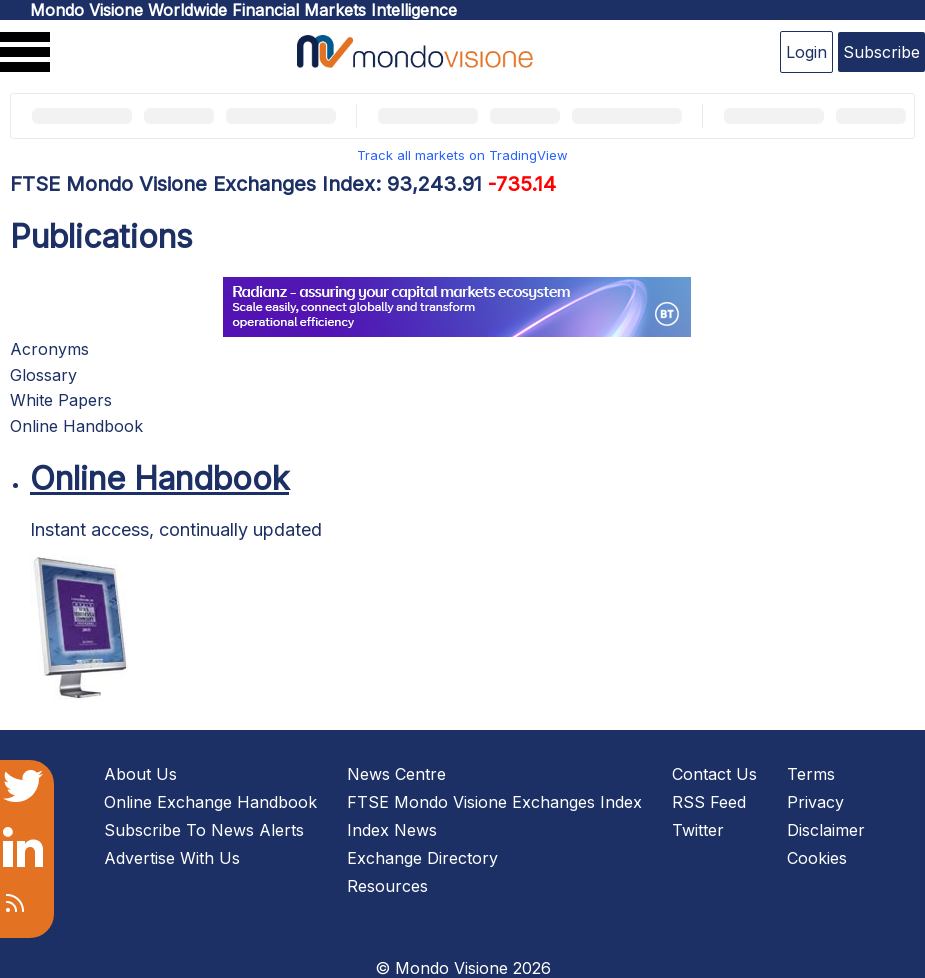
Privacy (815, 802)
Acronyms (49, 349)
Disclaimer (826, 830)
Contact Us (714, 774)
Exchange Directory (422, 858)
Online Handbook (76, 426)
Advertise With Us (172, 858)
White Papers (61, 400)
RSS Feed (709, 802)
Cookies (817, 858)
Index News (392, 830)
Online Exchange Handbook (210, 802)
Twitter (698, 830)
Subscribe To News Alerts (204, 830)
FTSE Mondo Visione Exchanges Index (494, 802)
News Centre (396, 774)
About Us (140, 774)
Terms (811, 774)
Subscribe (881, 52)
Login (806, 52)
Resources (387, 886)
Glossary (43, 375)
